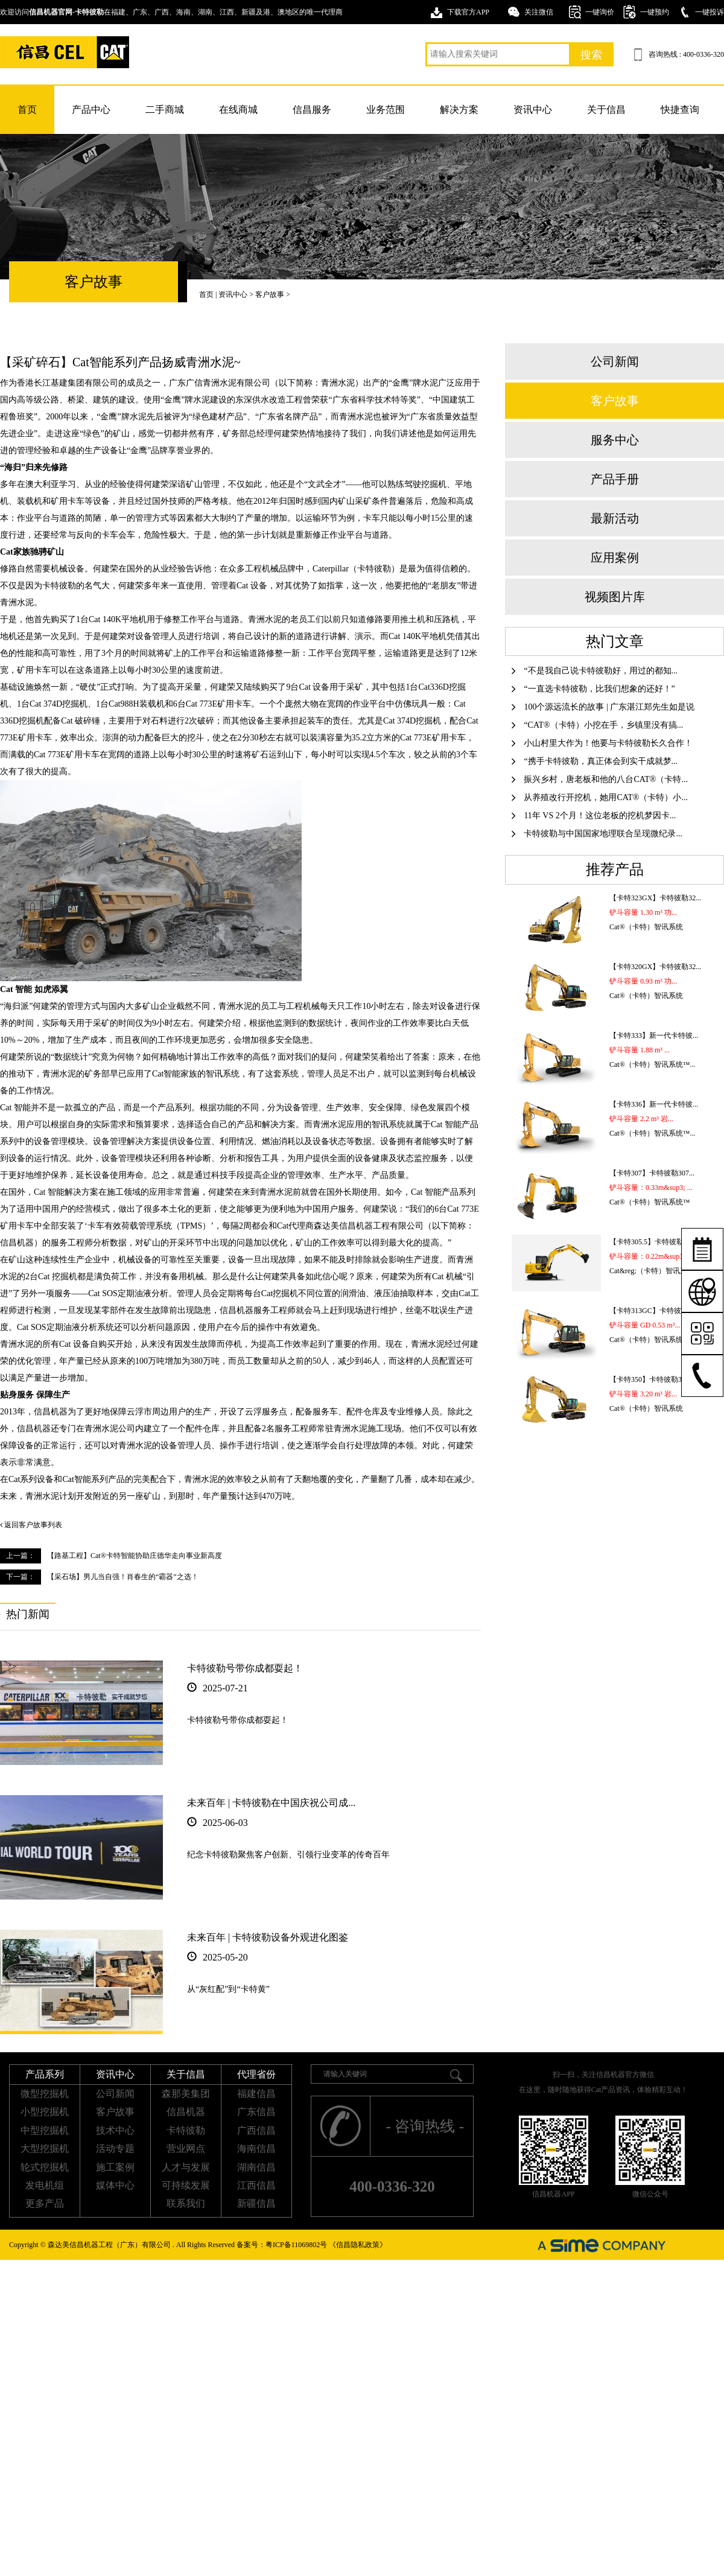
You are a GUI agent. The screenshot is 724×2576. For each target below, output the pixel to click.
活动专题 (115, 2148)
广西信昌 (256, 2130)
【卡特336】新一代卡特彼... (653, 1104)
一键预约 (654, 12)
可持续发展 (186, 2185)
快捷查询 (680, 109)
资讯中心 (532, 109)
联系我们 (186, 2203)
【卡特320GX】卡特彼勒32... (655, 966)
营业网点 (186, 2148)
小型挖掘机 (45, 2112)
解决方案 (459, 109)
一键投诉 (709, 12)
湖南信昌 (256, 2167)
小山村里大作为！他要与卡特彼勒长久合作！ (602, 743)
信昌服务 (312, 109)
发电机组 (44, 2185)
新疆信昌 (256, 2203)
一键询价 (599, 12)
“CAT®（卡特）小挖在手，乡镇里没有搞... (597, 725)
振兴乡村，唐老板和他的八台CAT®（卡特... (600, 779)
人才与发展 (186, 2167)
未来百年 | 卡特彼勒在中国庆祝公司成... (271, 1803)
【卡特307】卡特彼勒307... (651, 1173)
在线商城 (238, 109)
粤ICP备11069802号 (296, 2244)
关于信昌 (606, 109)
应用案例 (615, 557)
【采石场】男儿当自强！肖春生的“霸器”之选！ (122, 1577)
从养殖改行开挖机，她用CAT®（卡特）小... (600, 797)
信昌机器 (186, 2112)
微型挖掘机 (45, 2093)
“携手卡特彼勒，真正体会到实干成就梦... (595, 761)
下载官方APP (468, 12)
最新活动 (615, 518)
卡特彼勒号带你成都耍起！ (245, 1668)
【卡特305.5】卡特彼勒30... (652, 1242)
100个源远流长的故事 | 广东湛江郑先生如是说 (603, 706)
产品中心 (91, 109)
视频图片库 (615, 596)
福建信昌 (256, 2093)
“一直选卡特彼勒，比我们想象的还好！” (593, 688)
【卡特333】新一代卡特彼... (653, 1035)
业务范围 (385, 109)
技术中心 (115, 2130)
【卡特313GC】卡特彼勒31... (655, 1310)
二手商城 (164, 109)
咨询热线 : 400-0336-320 (686, 54)
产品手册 (615, 479)
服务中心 (615, 440)
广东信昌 (256, 2112)
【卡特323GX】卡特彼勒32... (655, 898)
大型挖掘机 (45, 2148)
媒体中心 (115, 2185)
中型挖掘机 (45, 2130)
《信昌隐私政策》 (358, 2244)
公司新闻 (615, 361)
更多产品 (44, 2203)
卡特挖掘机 (64, 52)
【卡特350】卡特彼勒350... (651, 1379)
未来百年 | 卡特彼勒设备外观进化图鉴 (267, 1937)
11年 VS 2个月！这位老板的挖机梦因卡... (594, 815)
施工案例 (115, 2167)
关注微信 (538, 12)
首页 (27, 109)
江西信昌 (256, 2185)
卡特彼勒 (186, 2130)
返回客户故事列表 (31, 1525)
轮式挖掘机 (45, 2167)
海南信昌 (256, 2148)
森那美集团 (186, 2093)
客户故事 (269, 294)
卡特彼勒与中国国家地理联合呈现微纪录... (597, 833)
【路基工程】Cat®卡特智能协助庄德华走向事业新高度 (134, 1555)
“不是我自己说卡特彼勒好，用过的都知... (595, 670)
